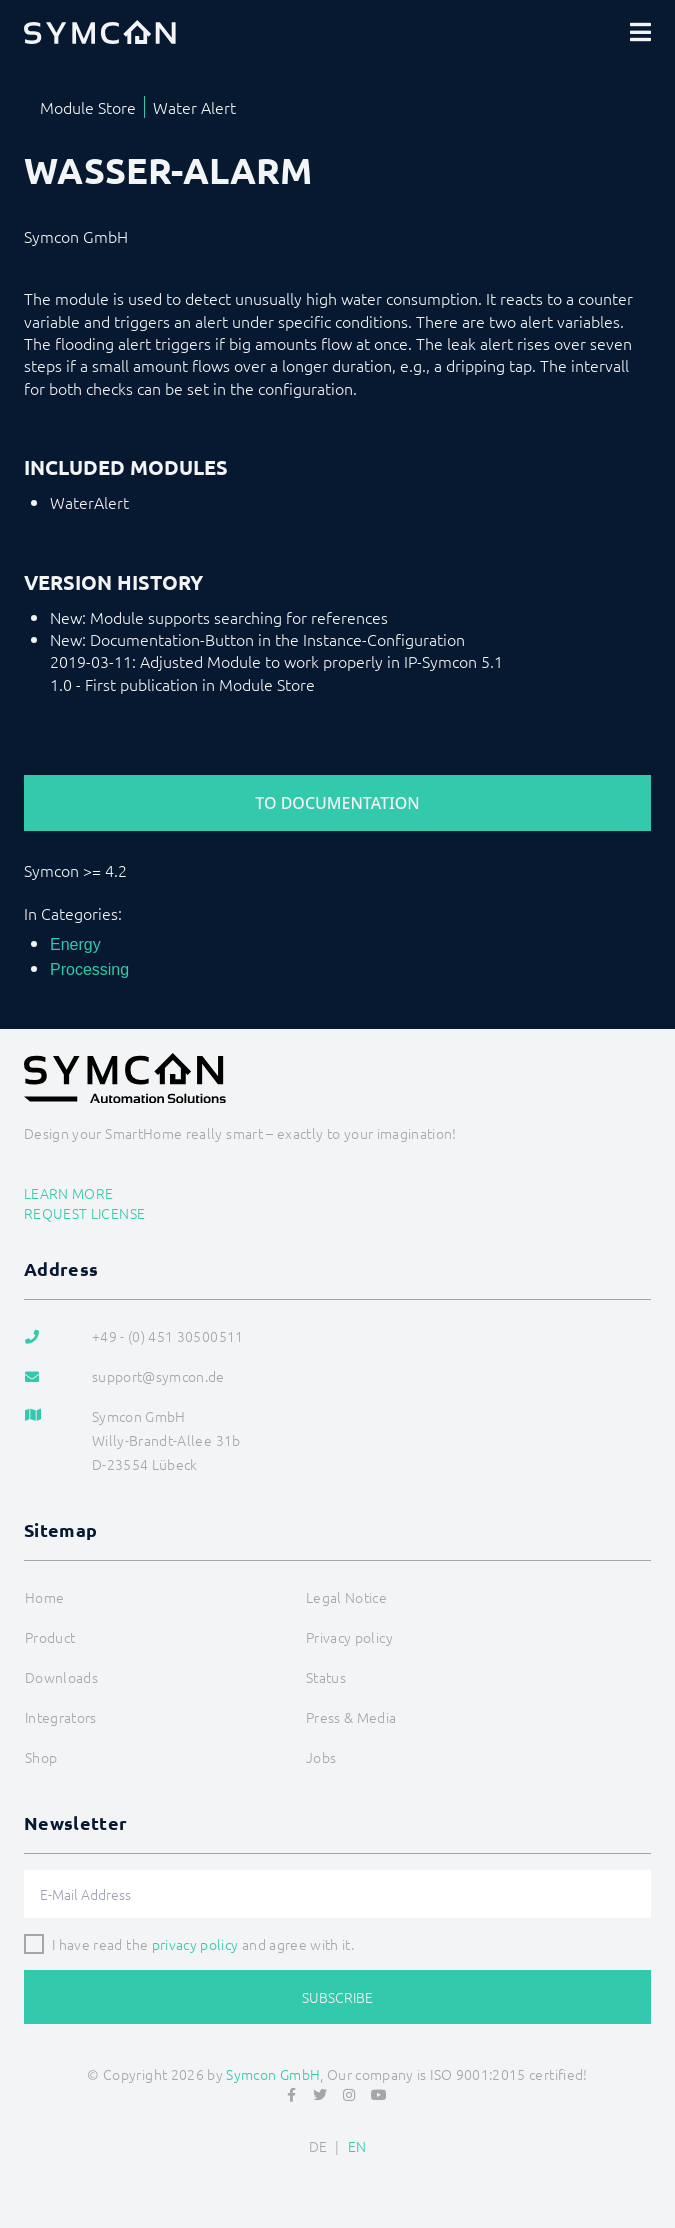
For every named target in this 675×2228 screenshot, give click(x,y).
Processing (89, 969)
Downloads (61, 1677)
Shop (41, 1757)
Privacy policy (349, 1637)
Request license (84, 1213)
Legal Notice (346, 1597)
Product (50, 1637)
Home (44, 1597)
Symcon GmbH (273, 2074)
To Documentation (337, 803)
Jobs (321, 1757)
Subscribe (337, 1997)
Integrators (61, 1717)
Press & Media (351, 1717)
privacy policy (195, 1944)
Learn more (69, 1193)
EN (357, 2146)
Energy (75, 944)
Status (326, 1677)
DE (318, 2146)
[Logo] (100, 32)
